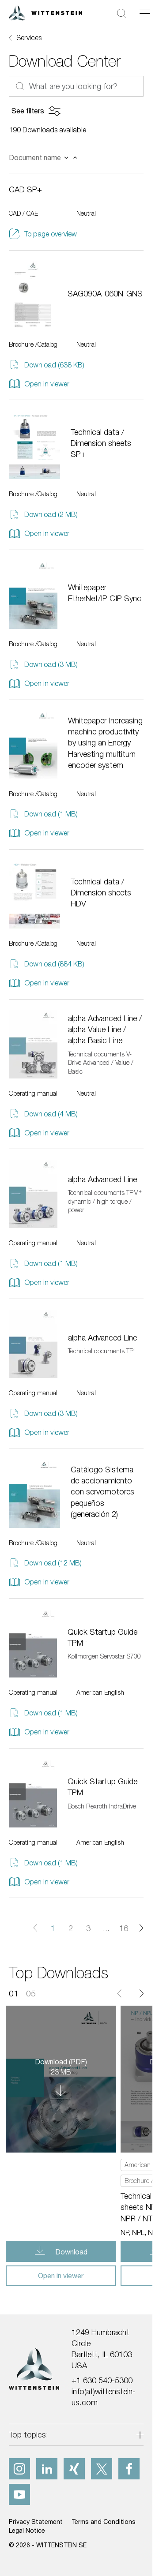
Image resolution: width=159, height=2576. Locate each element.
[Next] (141, 1993)
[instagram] (19, 2468)
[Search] (121, 13)
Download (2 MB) (43, 514)
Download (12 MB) (45, 1563)
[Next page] (141, 1928)
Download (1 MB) (43, 814)
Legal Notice (27, 2530)
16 (123, 1928)
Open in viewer (39, 383)
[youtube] (19, 2494)
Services (29, 37)
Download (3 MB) (43, 664)
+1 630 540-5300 (102, 2380)
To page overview (43, 234)
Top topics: (28, 2434)
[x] (101, 2468)
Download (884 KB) (46, 964)
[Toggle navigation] (145, 13)
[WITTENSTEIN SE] (45, 12)
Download (70, 2251)
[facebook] (129, 2468)
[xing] (74, 2468)
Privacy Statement (36, 2521)
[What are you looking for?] (76, 86)
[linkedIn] (46, 2468)
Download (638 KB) (46, 364)
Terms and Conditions (104, 2521)
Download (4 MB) (43, 1113)
